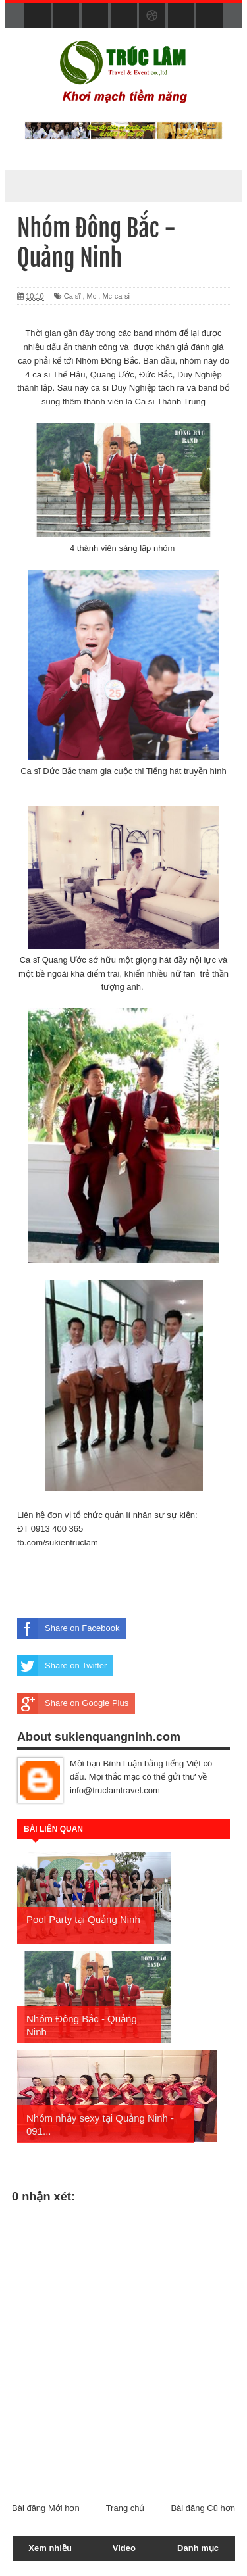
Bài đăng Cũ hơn (203, 2508)
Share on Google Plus (72, 1703)
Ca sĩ (72, 296)
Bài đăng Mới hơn (46, 2508)
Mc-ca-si (116, 296)
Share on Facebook (68, 1628)
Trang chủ (125, 2508)
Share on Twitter (62, 1665)
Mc (92, 296)
